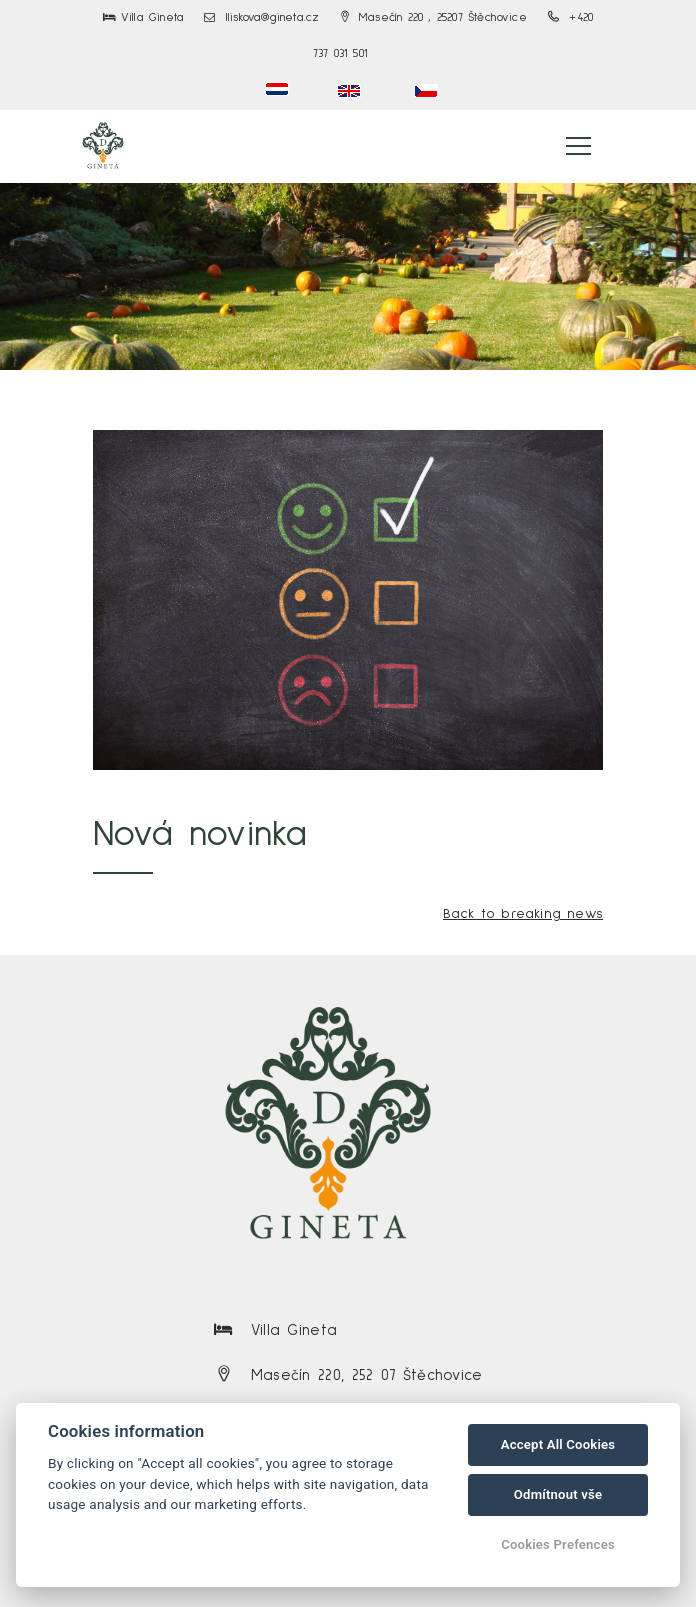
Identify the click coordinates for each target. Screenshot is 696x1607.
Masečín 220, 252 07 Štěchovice (367, 1375)
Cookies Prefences (558, 1544)
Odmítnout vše (558, 1494)
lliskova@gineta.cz (261, 18)
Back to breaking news (523, 914)
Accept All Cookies (558, 1444)
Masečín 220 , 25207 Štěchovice (434, 18)
